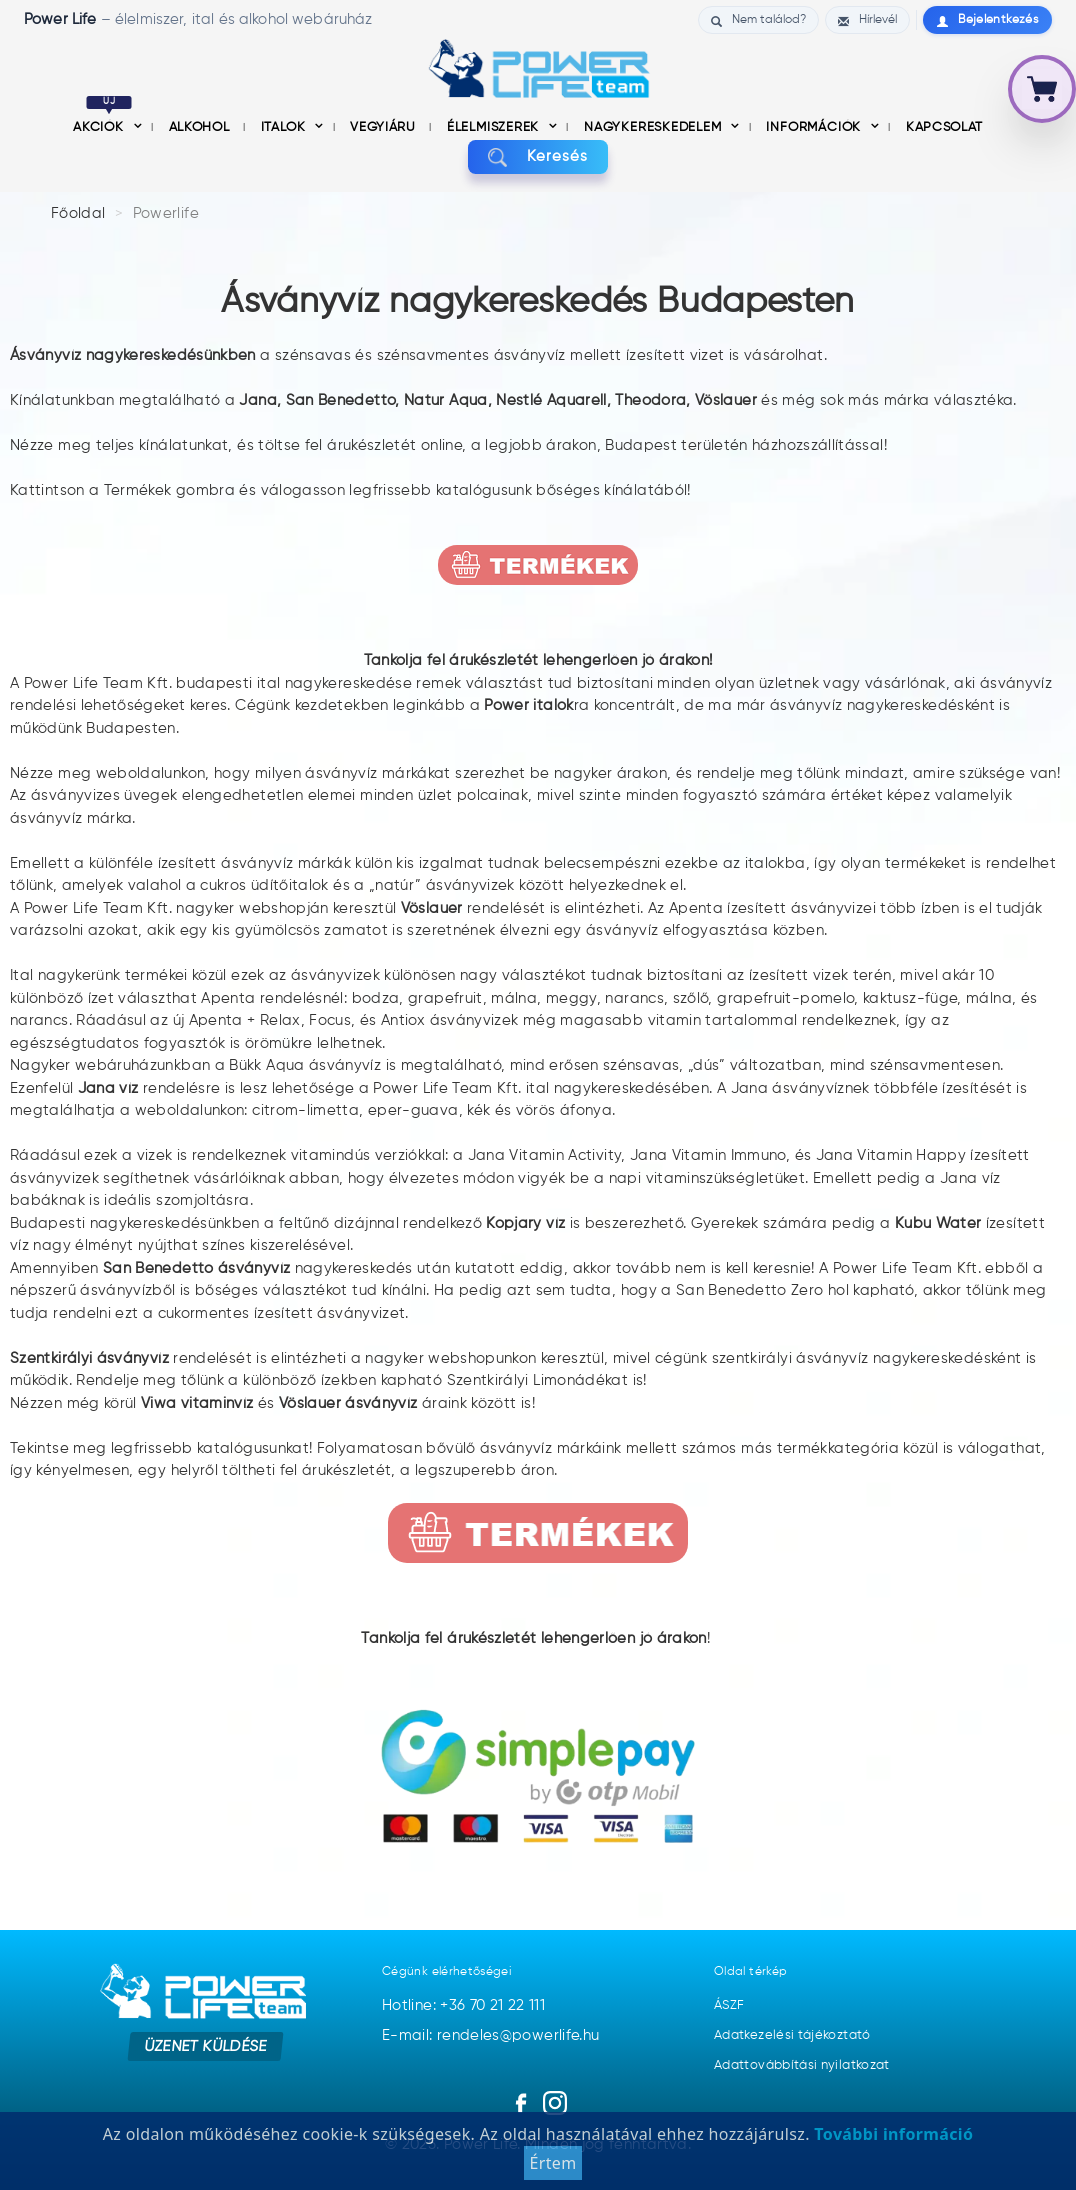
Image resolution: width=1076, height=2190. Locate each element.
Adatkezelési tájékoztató (792, 2035)
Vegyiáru (384, 127)
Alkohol (201, 127)
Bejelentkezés (987, 20)
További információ (891, 2139)
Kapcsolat (944, 127)
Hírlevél (867, 20)
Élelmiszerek (495, 127)
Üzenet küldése (206, 2045)
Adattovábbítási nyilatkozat (802, 2065)
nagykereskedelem (654, 127)
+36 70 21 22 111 (492, 2005)
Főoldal (78, 213)
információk (815, 127)
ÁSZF (729, 2005)
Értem (552, 2168)
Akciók (102, 127)
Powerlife (166, 213)
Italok (285, 127)
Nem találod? (758, 20)
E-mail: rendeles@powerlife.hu (490, 2035)
